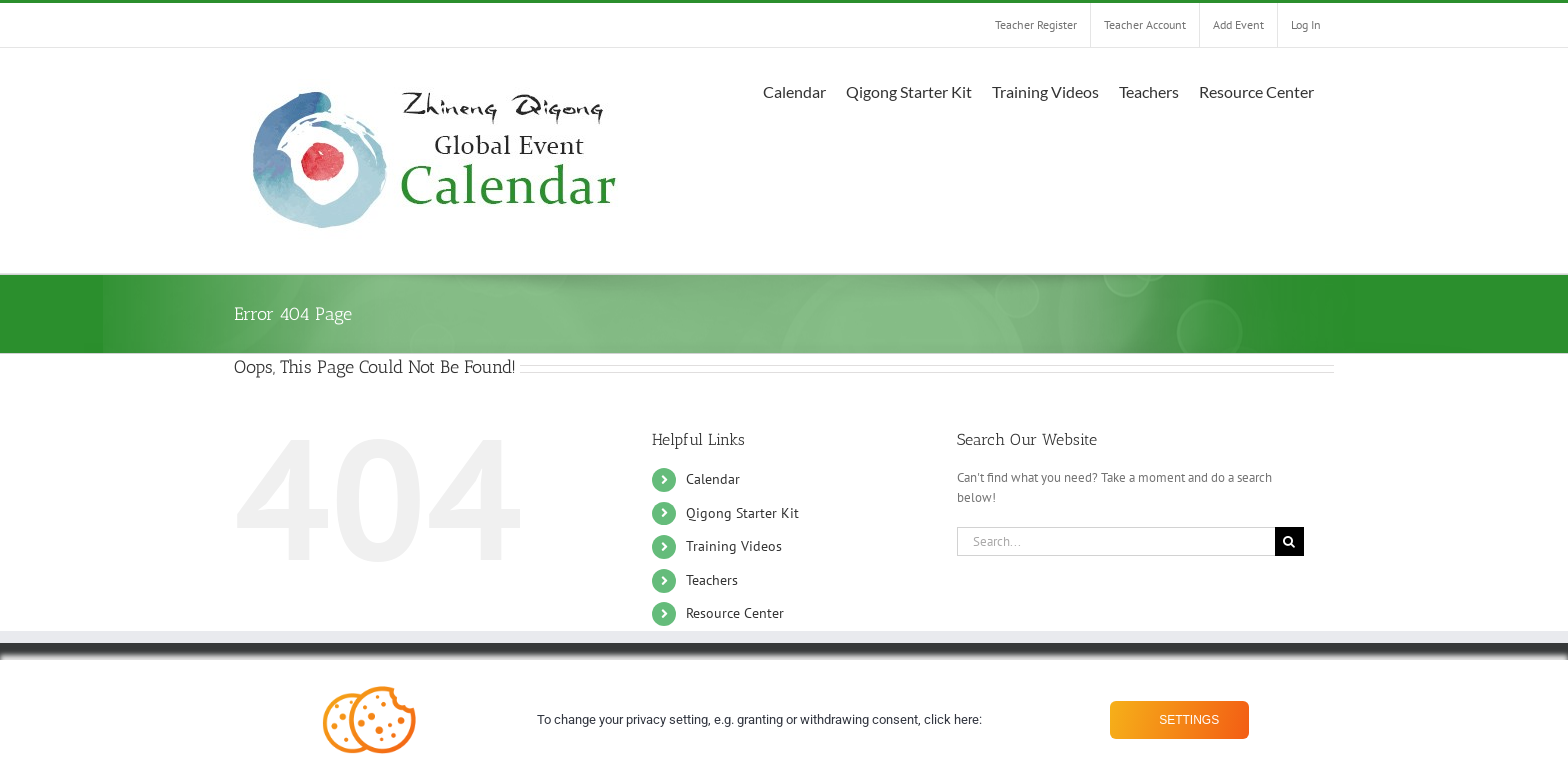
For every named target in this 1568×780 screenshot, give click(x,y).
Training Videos (734, 546)
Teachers (712, 580)
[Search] (1289, 541)
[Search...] (1116, 541)
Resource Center (735, 613)
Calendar (713, 479)
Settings (1187, 720)
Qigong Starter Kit (742, 513)
